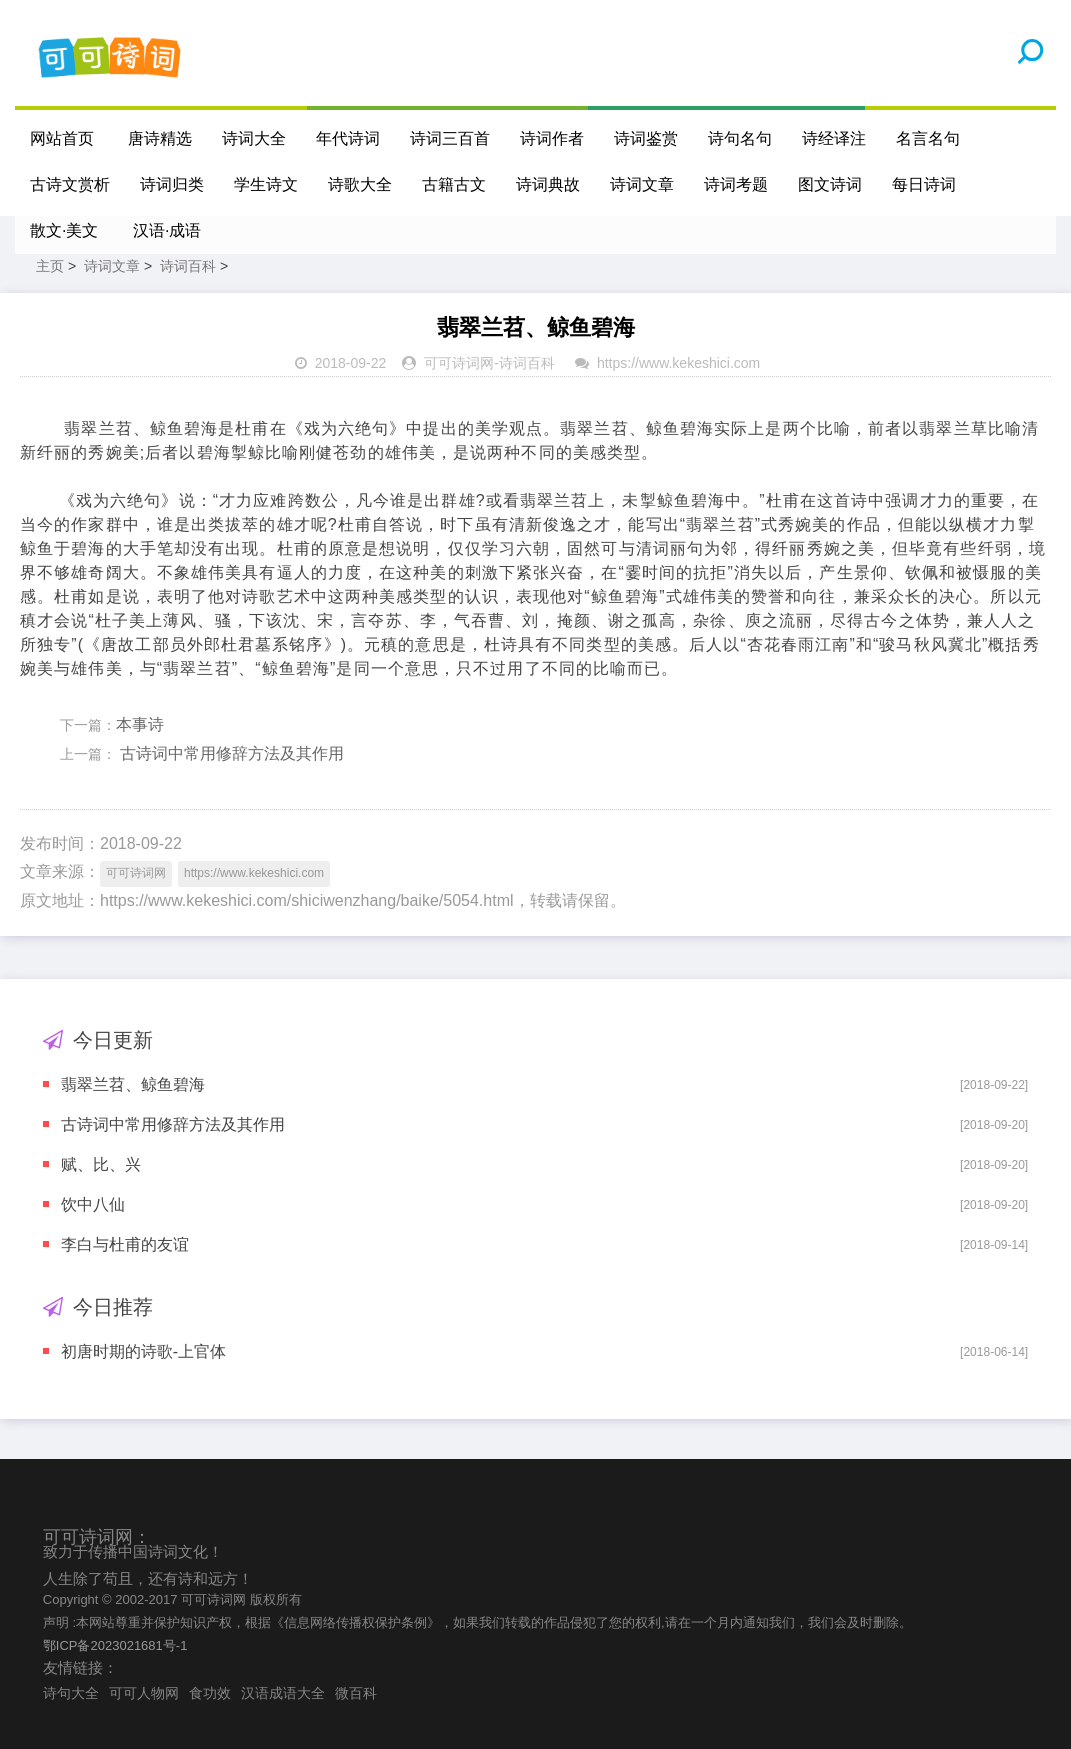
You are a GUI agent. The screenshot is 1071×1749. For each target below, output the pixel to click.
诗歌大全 (360, 184)
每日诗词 (924, 184)
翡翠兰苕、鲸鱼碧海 (133, 1084)
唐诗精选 (160, 138)
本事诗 (140, 724)
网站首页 (62, 138)
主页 (50, 266)
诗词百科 (188, 266)
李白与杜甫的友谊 (125, 1244)
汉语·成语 (167, 230)
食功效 (210, 1693)
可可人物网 (144, 1693)
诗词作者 (552, 138)
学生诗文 (266, 184)
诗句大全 (71, 1693)
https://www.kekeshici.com (678, 363)
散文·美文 (64, 230)
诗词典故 (548, 184)
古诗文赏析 (70, 184)
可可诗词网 (459, 363)
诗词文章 (642, 184)
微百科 (356, 1693)
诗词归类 (172, 184)
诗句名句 (740, 138)
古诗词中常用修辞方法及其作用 (230, 753)
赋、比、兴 (101, 1164)
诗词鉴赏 (646, 138)
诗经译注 (834, 138)
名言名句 (928, 138)
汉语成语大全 (283, 1693)
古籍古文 (454, 184)
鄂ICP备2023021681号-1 (115, 1645)
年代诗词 (348, 138)
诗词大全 (254, 138)
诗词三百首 (450, 138)
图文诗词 (830, 184)
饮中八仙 (93, 1204)
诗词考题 (736, 184)
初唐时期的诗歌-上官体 (143, 1351)
